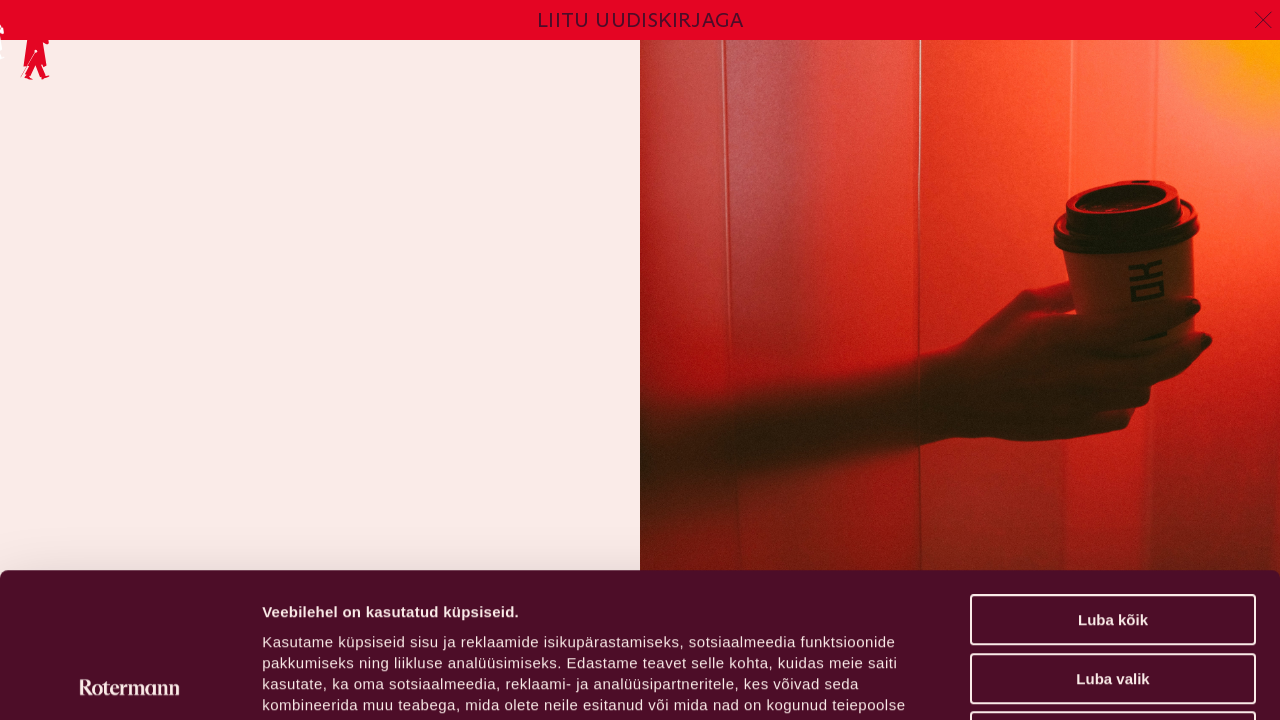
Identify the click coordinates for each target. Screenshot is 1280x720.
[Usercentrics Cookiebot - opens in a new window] (129, 681)
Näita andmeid (1033, 680)
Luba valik (1112, 534)
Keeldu (1113, 592)
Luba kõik (1113, 475)
